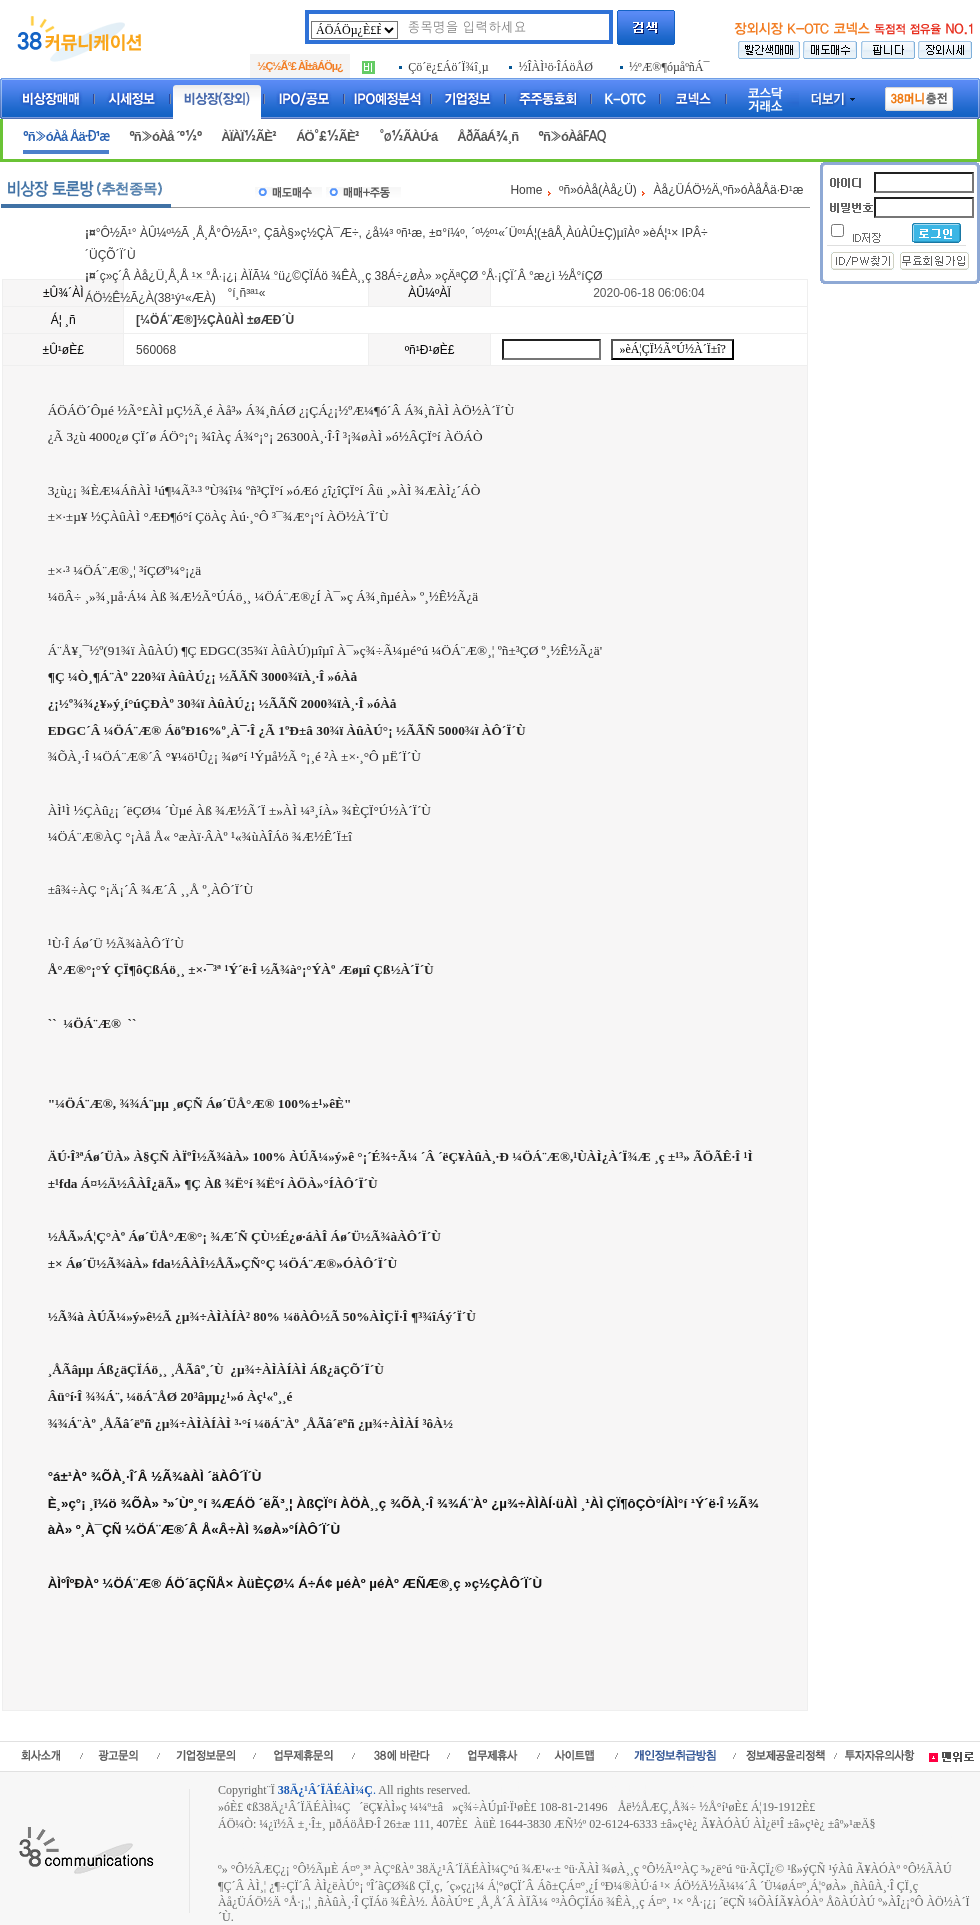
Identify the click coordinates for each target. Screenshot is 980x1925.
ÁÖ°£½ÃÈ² (327, 136)
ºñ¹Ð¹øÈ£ (430, 350)
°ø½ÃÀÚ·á (408, 136)
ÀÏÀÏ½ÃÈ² (248, 136)
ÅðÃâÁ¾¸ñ (487, 136)
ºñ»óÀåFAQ (572, 136)
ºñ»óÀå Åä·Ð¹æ (66, 136)
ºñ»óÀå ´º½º (165, 136)
